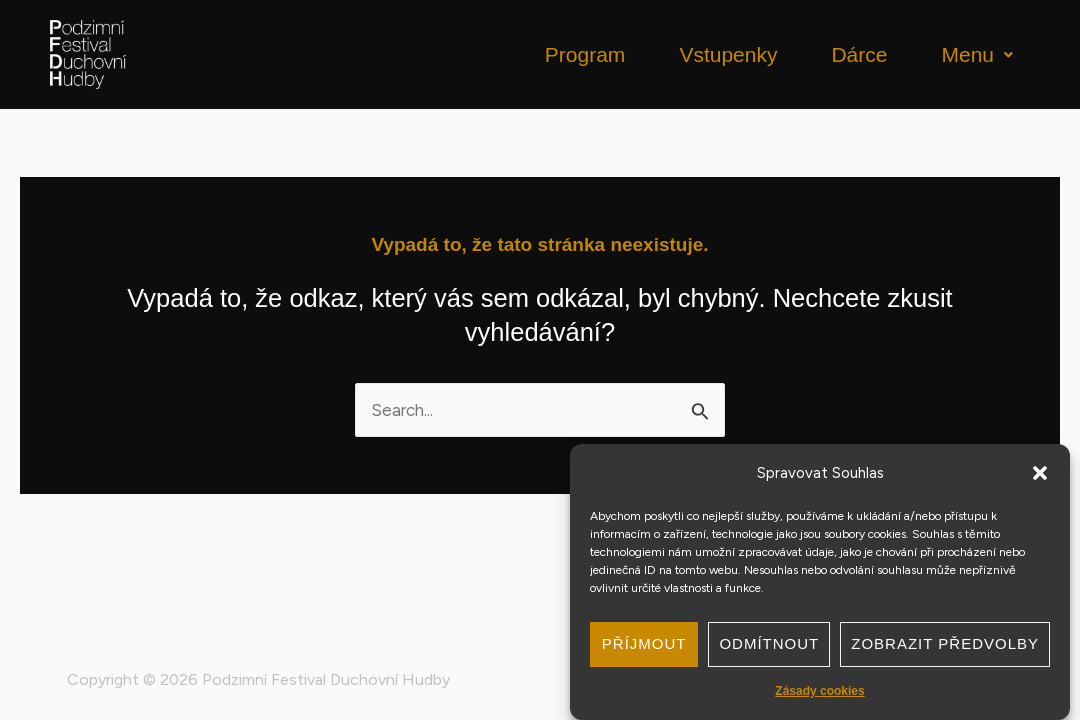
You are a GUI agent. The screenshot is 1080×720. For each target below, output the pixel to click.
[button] (1040, 473)
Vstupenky (728, 54)
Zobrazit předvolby (945, 643)
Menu (977, 54)
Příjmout (644, 643)
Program (585, 54)
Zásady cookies (819, 691)
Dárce (859, 54)
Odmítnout (769, 643)
